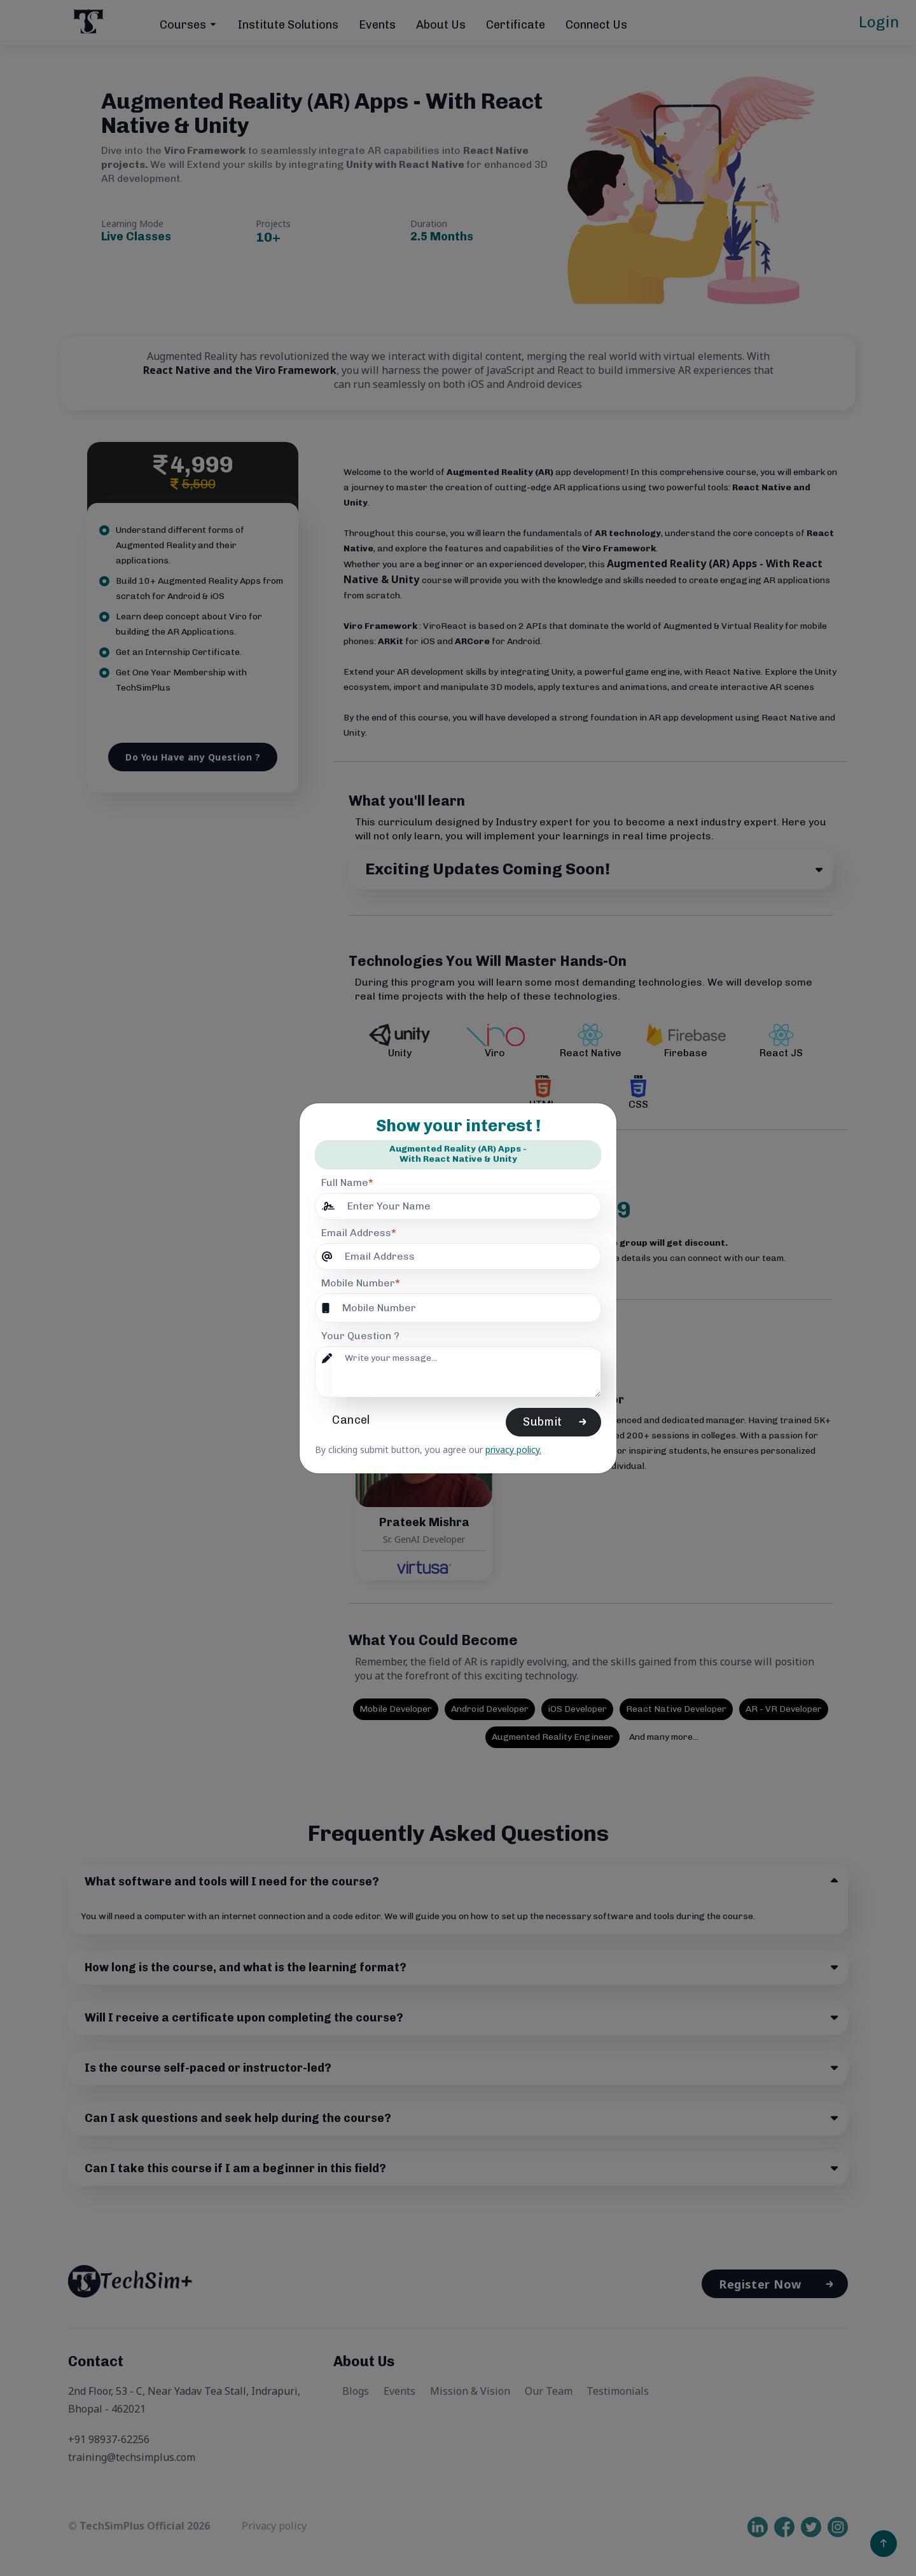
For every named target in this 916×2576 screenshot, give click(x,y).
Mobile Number (360, 1283)
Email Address (358, 1233)
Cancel (355, 1420)
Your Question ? (360, 1336)
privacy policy (512, 1449)
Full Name (347, 1182)
